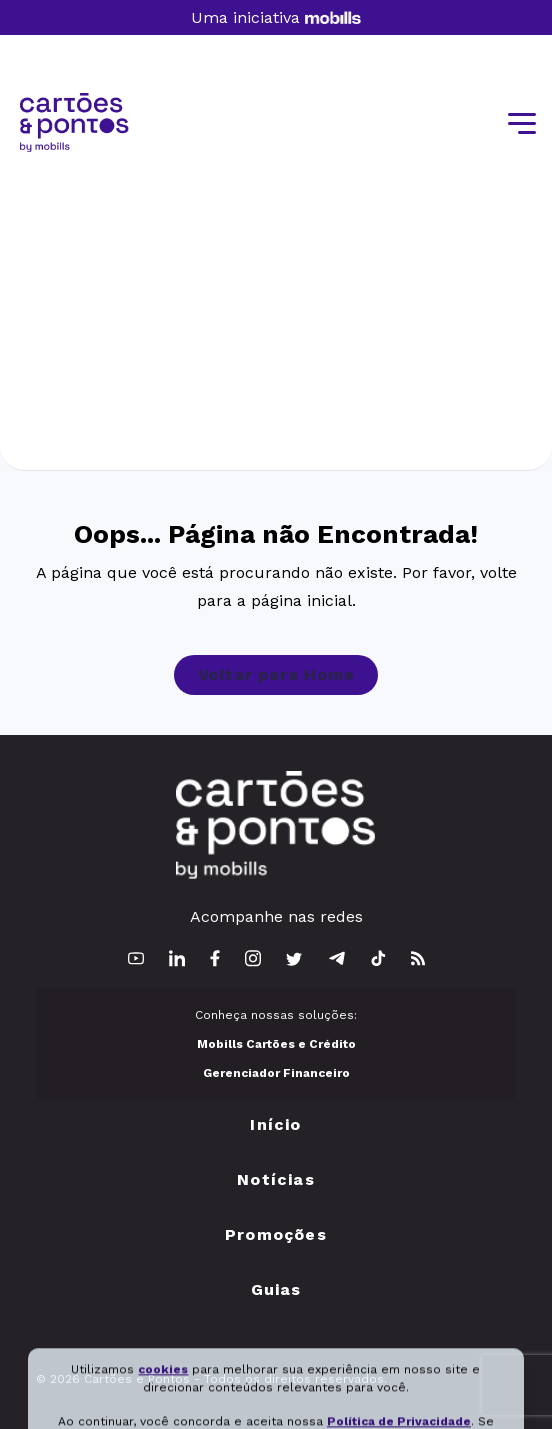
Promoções (276, 1234)
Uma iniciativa (276, 18)
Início (275, 1124)
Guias (276, 1289)
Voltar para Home (276, 674)
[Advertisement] (276, 302)
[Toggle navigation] (520, 124)
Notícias (276, 1179)
